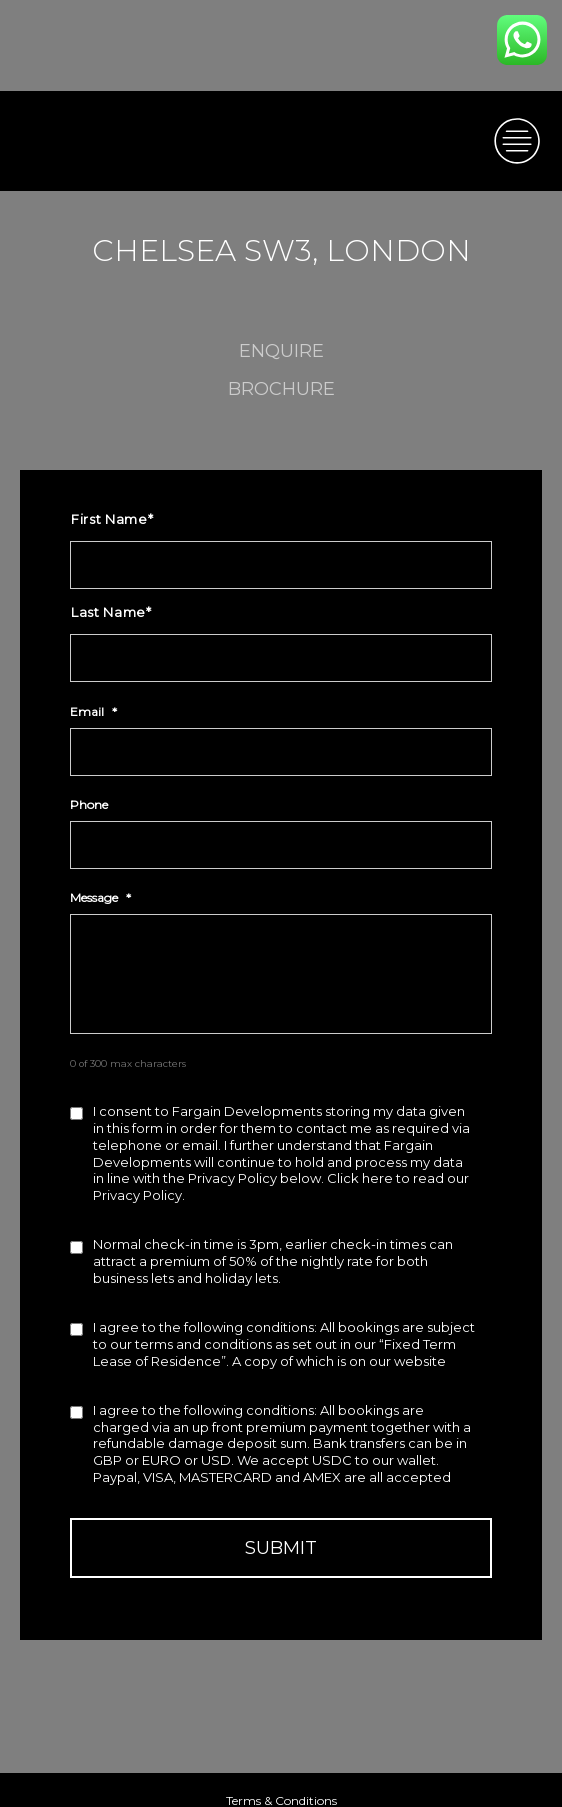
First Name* (112, 519)
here (377, 1178)
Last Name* (111, 612)
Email (93, 711)
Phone (89, 804)
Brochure (281, 389)
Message (100, 897)
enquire (281, 351)
